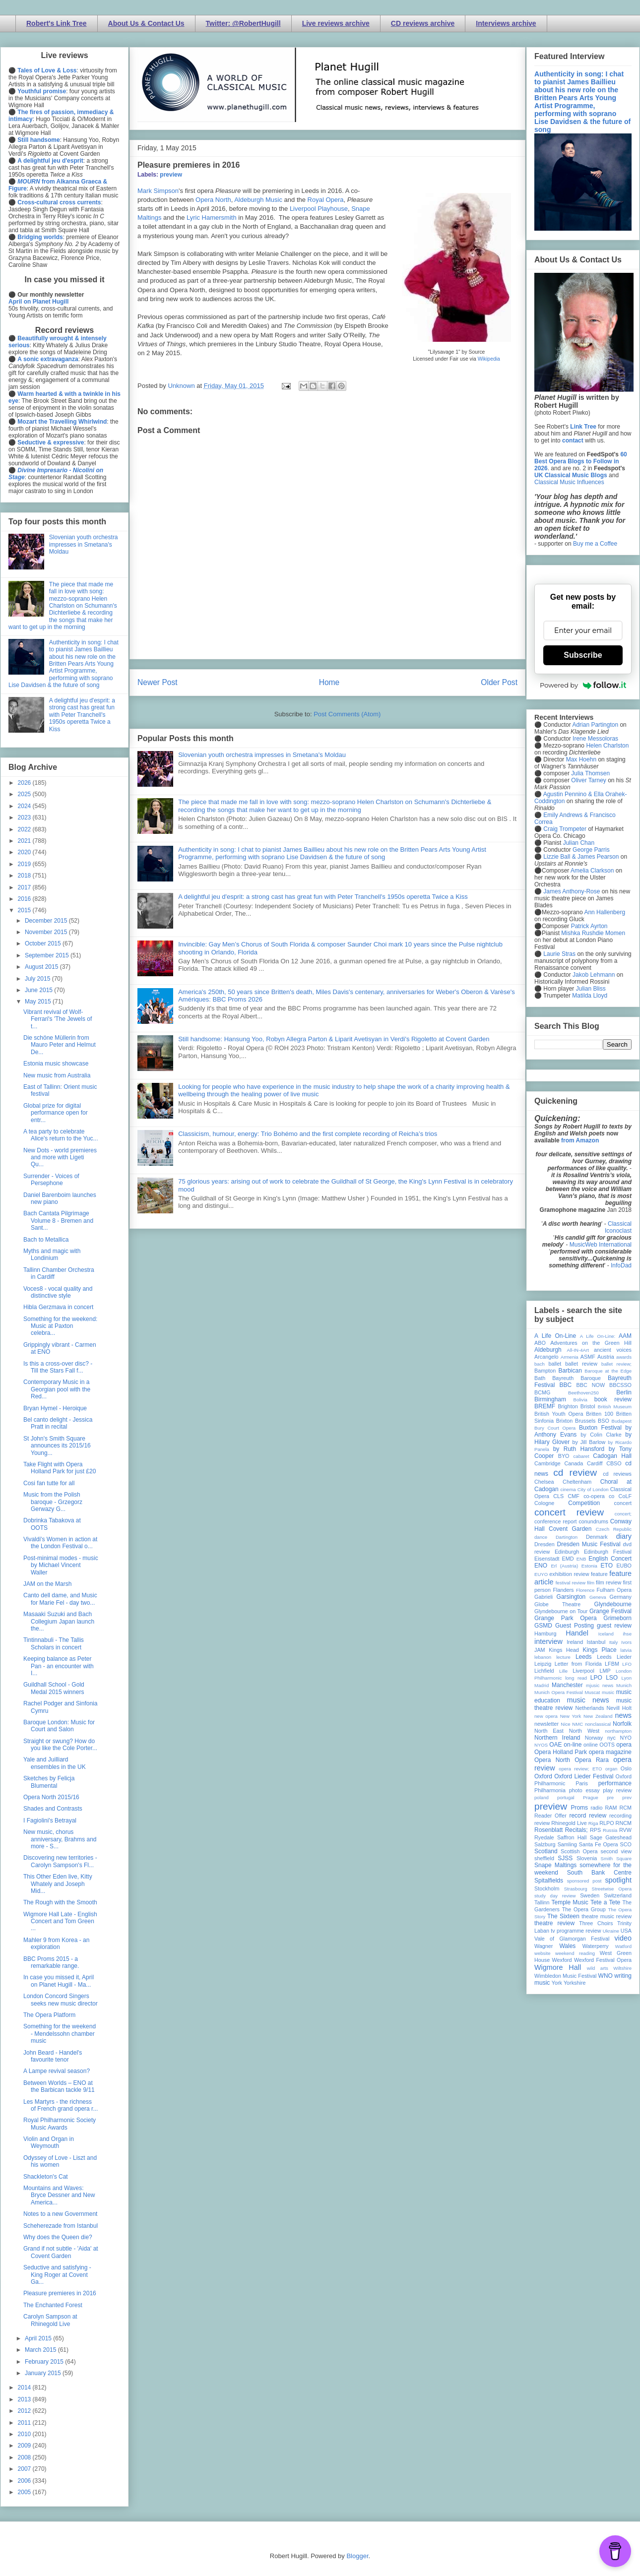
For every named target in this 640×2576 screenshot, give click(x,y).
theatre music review (606, 1916)
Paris (582, 1783)
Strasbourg (575, 1888)
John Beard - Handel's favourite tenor (52, 2056)
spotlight (618, 1880)
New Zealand (598, 1716)
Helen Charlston (607, 745)
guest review (614, 1625)
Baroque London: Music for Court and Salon (59, 1726)
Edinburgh (567, 1552)
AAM (625, 1335)
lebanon (542, 1657)
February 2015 (45, 2361)
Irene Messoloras (595, 738)
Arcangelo (546, 1357)
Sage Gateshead (611, 1837)
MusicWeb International (601, 1244)
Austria (605, 1357)
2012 (25, 2410)
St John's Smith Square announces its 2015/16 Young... (57, 1445)
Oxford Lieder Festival (583, 1776)
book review (613, 1399)
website (542, 1953)
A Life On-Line (555, 1335)
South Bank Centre (599, 1872)
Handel (577, 1633)
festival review (571, 1582)
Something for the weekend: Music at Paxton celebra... (60, 1326)
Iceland (606, 1633)
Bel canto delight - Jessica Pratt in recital (57, 1423)
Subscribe (583, 655)
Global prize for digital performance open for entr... (55, 1113)
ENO (540, 1565)
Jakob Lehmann (594, 974)
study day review (555, 1895)
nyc (611, 1738)
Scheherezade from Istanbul (60, 2225)
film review (608, 1582)
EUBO (624, 1566)
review (542, 1823)
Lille (563, 1671)
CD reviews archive (422, 23)
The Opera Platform (49, 2014)
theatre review (554, 1923)
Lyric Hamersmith (212, 217)
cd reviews (617, 1474)
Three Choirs (596, 1923)
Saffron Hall (572, 1837)
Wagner (543, 1946)
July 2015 (38, 978)
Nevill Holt (619, 1708)
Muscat (592, 1692)
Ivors (626, 1642)
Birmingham (550, 1399)
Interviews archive (506, 23)
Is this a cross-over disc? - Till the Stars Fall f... (57, 1367)
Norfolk (622, 1723)
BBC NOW (590, 1385)
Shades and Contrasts (52, 1808)
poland (541, 1797)
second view (616, 1851)
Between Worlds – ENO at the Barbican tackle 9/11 (59, 2086)
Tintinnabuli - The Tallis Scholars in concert (53, 1643)
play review (617, 1790)
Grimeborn (617, 1618)
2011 (25, 2422)
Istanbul (595, 1642)
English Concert (610, 1558)
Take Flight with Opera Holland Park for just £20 (59, 1468)
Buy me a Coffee (595, 543)
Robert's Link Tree (56, 23)
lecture (563, 1657)
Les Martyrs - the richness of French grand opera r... (60, 2105)
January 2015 (44, 2373)
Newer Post (157, 682)
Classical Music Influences (569, 482)
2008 (25, 2457)
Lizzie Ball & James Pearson (581, 856)
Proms (579, 1807)
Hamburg (545, 1633)
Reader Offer (550, 1816)
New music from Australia (56, 1075)
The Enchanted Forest (52, 2305)
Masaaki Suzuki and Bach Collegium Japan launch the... (58, 1621)
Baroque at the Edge (608, 1371)
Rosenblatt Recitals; (561, 1829)
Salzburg (545, 1844)
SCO (626, 1844)
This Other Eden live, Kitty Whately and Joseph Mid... (57, 1883)
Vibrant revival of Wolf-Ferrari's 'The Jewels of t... (57, 1019)
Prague (590, 1797)
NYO (626, 1738)
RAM (611, 1808)
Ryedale (544, 1837)
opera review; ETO (580, 1768)
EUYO (541, 1574)
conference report (555, 1521)
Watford (623, 1946)
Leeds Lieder (614, 1657)
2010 (25, 2434)
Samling (567, 1844)
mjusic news (599, 1685)
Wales (567, 1946)
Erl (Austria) (564, 1566)
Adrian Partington (595, 724)
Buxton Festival (600, 1427)
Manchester (567, 1685)
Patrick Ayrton (589, 926)
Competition (584, 1503)
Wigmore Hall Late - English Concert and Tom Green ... (60, 1921)
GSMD (543, 1625)
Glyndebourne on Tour (560, 1611)
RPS (595, 1830)
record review (587, 1815)
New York (570, 1716)
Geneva (597, 1597)
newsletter (546, 1724)
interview (548, 1641)
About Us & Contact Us (146, 23)
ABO (540, 1343)
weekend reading (575, 1953)
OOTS (607, 1745)
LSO (612, 1677)
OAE (555, 1744)
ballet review (581, 1364)
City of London (593, 1489)
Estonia (589, 1566)
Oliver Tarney (588, 780)
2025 (25, 794)
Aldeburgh (548, 1349)
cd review (575, 1472)
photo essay (584, 1790)
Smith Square (616, 1858)
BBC (566, 1385)
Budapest (621, 1421)
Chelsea (544, 1482)
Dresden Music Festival (589, 1544)
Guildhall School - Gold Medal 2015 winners (53, 1688)
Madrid (541, 1685)
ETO (607, 1565)
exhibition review (569, 1574)
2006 (25, 2480)
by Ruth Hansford (579, 1448)
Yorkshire (575, 1983)
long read (576, 1678)
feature (599, 1574)
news (623, 1715)
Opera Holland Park (560, 1752)
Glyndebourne (613, 1604)
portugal (566, 1797)
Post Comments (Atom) (347, 714)
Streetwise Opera (612, 1888)
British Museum (615, 1406)
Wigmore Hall (557, 1967)
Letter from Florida (578, 1664)
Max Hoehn (581, 759)
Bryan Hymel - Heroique (55, 1408)
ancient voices (613, 1350)
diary (624, 1536)
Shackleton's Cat (45, 2176)
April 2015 (39, 2338)
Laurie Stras (559, 953)
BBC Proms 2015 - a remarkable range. (51, 1962)
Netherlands (589, 1708)
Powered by (583, 685)
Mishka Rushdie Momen (593, 933)
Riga (593, 1823)
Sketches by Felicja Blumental (48, 1782)
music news (588, 1700)
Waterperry (595, 1946)
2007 (25, 2468)
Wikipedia (489, 359)
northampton (618, 1731)
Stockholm (546, 1888)
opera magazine (610, 1752)
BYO (564, 1456)
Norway (594, 1738)
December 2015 (47, 920)
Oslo (626, 1768)
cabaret (581, 1456)
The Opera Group (584, 1909)
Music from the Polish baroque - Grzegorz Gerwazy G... (52, 1501)
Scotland (546, 1851)
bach (539, 1364)
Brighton (567, 1406)
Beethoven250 (583, 1392)
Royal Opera (326, 199)
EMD (568, 1559)
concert (623, 1503)
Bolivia (580, 1399)
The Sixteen (563, 1916)
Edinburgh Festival (608, 1552)
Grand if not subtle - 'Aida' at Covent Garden (60, 2252)
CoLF (625, 1496)
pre (610, 1797)
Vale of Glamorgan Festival (571, 1939)
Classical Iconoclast (618, 1227)
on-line (572, 1744)
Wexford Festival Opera (603, 1960)
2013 (25, 2399)
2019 (25, 864)
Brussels (585, 1421)
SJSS (565, 1858)
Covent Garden (570, 1528)
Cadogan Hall (612, 1455)
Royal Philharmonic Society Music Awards (59, 2124)
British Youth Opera (558, 1414)
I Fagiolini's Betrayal (49, 1820)
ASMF (587, 1357)
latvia (626, 1650)
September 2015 (47, 955)
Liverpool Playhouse (319, 208)
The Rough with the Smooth (60, 1902)
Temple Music (569, 1902)
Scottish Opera (579, 1851)
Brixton (564, 1421)
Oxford (543, 1776)
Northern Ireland (557, 1737)
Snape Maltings (555, 1865)
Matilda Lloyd (589, 995)
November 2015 (47, 932)
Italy (613, 1642)
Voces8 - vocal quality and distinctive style (57, 1292)
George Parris (591, 849)
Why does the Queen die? (57, 2237)
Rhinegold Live (568, 1823)
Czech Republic (614, 1529)
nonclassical (598, 1724)
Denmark (597, 1537)
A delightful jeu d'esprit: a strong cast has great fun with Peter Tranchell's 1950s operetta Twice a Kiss (323, 896)
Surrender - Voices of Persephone (51, 1180)
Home (329, 682)
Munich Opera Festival (558, 1692)
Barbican (569, 1370)
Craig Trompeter (564, 828)
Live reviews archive (336, 23)
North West (584, 1731)
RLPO (606, 1823)
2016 (25, 898)
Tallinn (542, 1902)
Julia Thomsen (590, 773)
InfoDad (621, 1265)
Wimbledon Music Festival (565, 1976)
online (590, 1745)
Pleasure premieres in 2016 (59, 2293)
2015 (25, 910)
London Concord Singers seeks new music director (60, 2000)
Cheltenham (577, 1482)
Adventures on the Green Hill (591, 1343)
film (590, 1582)
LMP (604, 1671)
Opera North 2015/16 (51, 1797)
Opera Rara (592, 1760)
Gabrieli (543, 1597)
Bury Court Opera (555, 1428)
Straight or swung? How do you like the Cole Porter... (60, 1745)
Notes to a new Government (60, 2213)
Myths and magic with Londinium (51, 1254)
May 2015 (39, 1001)
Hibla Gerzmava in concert (58, 1307)
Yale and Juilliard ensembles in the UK (54, 1763)
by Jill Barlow (589, 1442)
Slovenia (586, 1858)
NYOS (541, 1745)
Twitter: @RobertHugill (243, 23)
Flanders (563, 1590)
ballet (554, 1364)
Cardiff (595, 1463)
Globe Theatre (557, 1604)
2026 (25, 782)
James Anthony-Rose (571, 891)
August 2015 (42, 966)
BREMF (544, 1406)
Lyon (627, 1678)
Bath (539, 1378)
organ (611, 1768)
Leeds (584, 1656)
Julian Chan (578, 842)
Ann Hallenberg (604, 912)
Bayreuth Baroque (576, 1378)
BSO (603, 1421)
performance (615, 1783)
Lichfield (544, 1671)
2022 (25, 829)
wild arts (597, 1968)
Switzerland (618, 1895)
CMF (573, 1496)
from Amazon (580, 1140)
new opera (546, 1716)
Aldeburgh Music (258, 199)
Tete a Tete (605, 1902)
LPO (596, 1677)
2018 (25, 875)
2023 (25, 817)
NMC (577, 1724)
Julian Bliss (591, 988)
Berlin (624, 1392)
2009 (25, 2445)
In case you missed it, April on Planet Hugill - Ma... (58, 1981)
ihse (627, 1633)
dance (540, 1537)
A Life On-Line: (598, 1336)
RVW (625, 1830)
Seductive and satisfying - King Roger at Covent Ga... (57, 2274)
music (608, 1692)
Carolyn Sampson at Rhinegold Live (50, 2320)
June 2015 (39, 990)
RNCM (624, 1823)
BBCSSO (620, 1385)
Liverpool (583, 1671)
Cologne (544, 1503)
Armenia (569, 1357)
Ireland (575, 1642)
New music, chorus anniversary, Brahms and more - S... (60, 1839)
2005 (25, 2492)
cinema (568, 1489)
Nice (565, 1724)
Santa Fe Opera (598, 1844)
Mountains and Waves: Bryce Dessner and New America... (59, 2195)
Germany (621, 1597)
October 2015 (44, 943)
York (557, 1983)
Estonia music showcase (55, 1063)
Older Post (499, 682)
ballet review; (616, 1364)
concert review (569, 1512)
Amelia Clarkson (592, 870)
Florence (585, 1590)
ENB (581, 1559)
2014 (25, 2387)
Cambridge (547, 1463)
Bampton (545, 1371)
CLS (558, 1496)
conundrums (593, 1521)
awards (624, 1357)
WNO (605, 1975)
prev (627, 1797)
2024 (25, 806)
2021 (25, 840)
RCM (625, 1808)
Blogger (357, 2556)
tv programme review (576, 1931)
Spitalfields (548, 1880)
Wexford (562, 1960)
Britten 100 (599, 1414)
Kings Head (564, 1650)
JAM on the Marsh (47, 1583)
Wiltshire (622, 1968)
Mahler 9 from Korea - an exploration (56, 1943)
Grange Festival (610, 1611)
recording (620, 1816)
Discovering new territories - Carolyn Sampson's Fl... (60, 1861)
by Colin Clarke (600, 1435)
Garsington (571, 1596)
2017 (25, 887)
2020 (25, 852)
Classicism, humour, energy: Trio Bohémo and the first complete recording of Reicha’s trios (307, 1133)
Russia (610, 1830)
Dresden (544, 1544)
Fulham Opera (614, 1590)
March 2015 (41, 2349)
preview (171, 174)
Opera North (213, 199)
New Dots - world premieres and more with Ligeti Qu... (60, 1157)
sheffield (544, 1858)
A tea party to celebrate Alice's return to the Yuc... (60, 1135)
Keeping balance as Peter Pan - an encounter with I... (58, 1666)
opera (624, 1744)
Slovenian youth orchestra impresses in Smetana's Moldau (262, 754)
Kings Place (600, 1649)
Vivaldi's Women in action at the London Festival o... (60, 1543)
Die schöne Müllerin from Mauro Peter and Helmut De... (59, 1045)
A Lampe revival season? (56, 2071)
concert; (623, 1513)
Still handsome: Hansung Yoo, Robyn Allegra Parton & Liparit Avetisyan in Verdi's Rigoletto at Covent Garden (333, 1039)
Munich (624, 1685)
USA (626, 1931)
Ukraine (611, 1931)
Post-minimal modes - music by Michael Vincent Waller (60, 1565)
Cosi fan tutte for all (48, 1483)
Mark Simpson (158, 190)
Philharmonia (550, 1790)
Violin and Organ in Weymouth (48, 2142)
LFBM (612, 1664)
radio (596, 1808)
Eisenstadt (546, 1559)
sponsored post (584, 1881)
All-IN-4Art (578, 1350)
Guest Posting (574, 1625)
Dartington (566, 1537)
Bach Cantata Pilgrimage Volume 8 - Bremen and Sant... (58, 1220)
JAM (539, 1650)
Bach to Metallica (45, 1239)
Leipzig (542, 1664)
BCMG (542, 1392)
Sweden (589, 1895)
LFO (627, 1664)
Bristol (587, 1406)
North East (549, 1731)
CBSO (614, 1463)
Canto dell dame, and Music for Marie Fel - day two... (60, 1599)
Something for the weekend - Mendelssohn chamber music (59, 2033)
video (623, 1938)
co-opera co (598, 1496)
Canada (573, 1463)
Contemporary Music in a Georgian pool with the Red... (56, 1389)
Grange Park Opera (565, 1618)
